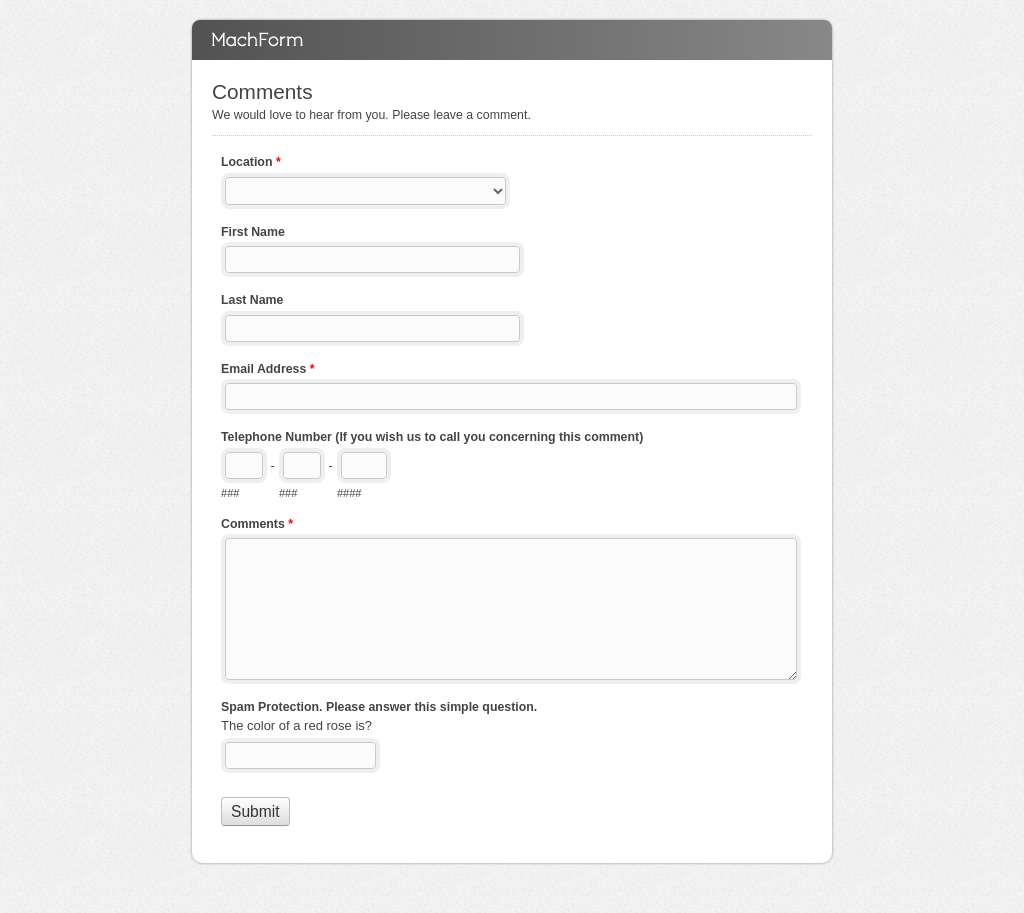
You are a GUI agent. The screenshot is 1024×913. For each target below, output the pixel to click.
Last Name (252, 300)
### (230, 493)
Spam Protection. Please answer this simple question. (379, 707)
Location (251, 164)
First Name (253, 232)
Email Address (268, 371)
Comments (512, 40)
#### (349, 493)
